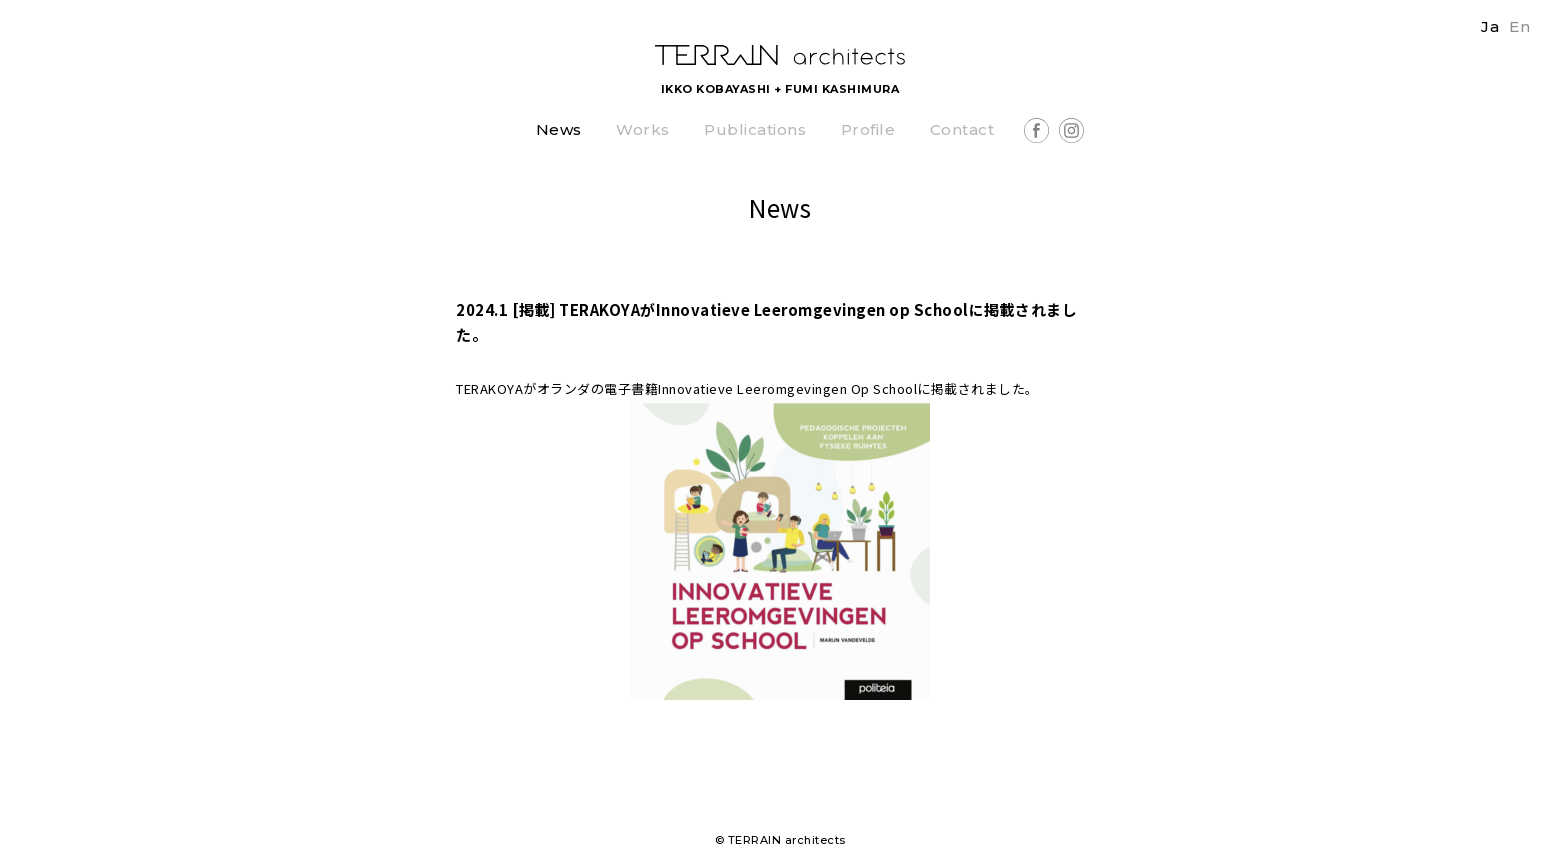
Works (643, 130)
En (1519, 26)
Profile (868, 130)
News (559, 130)
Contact (962, 130)
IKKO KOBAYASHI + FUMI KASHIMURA (780, 89)
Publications (755, 130)
